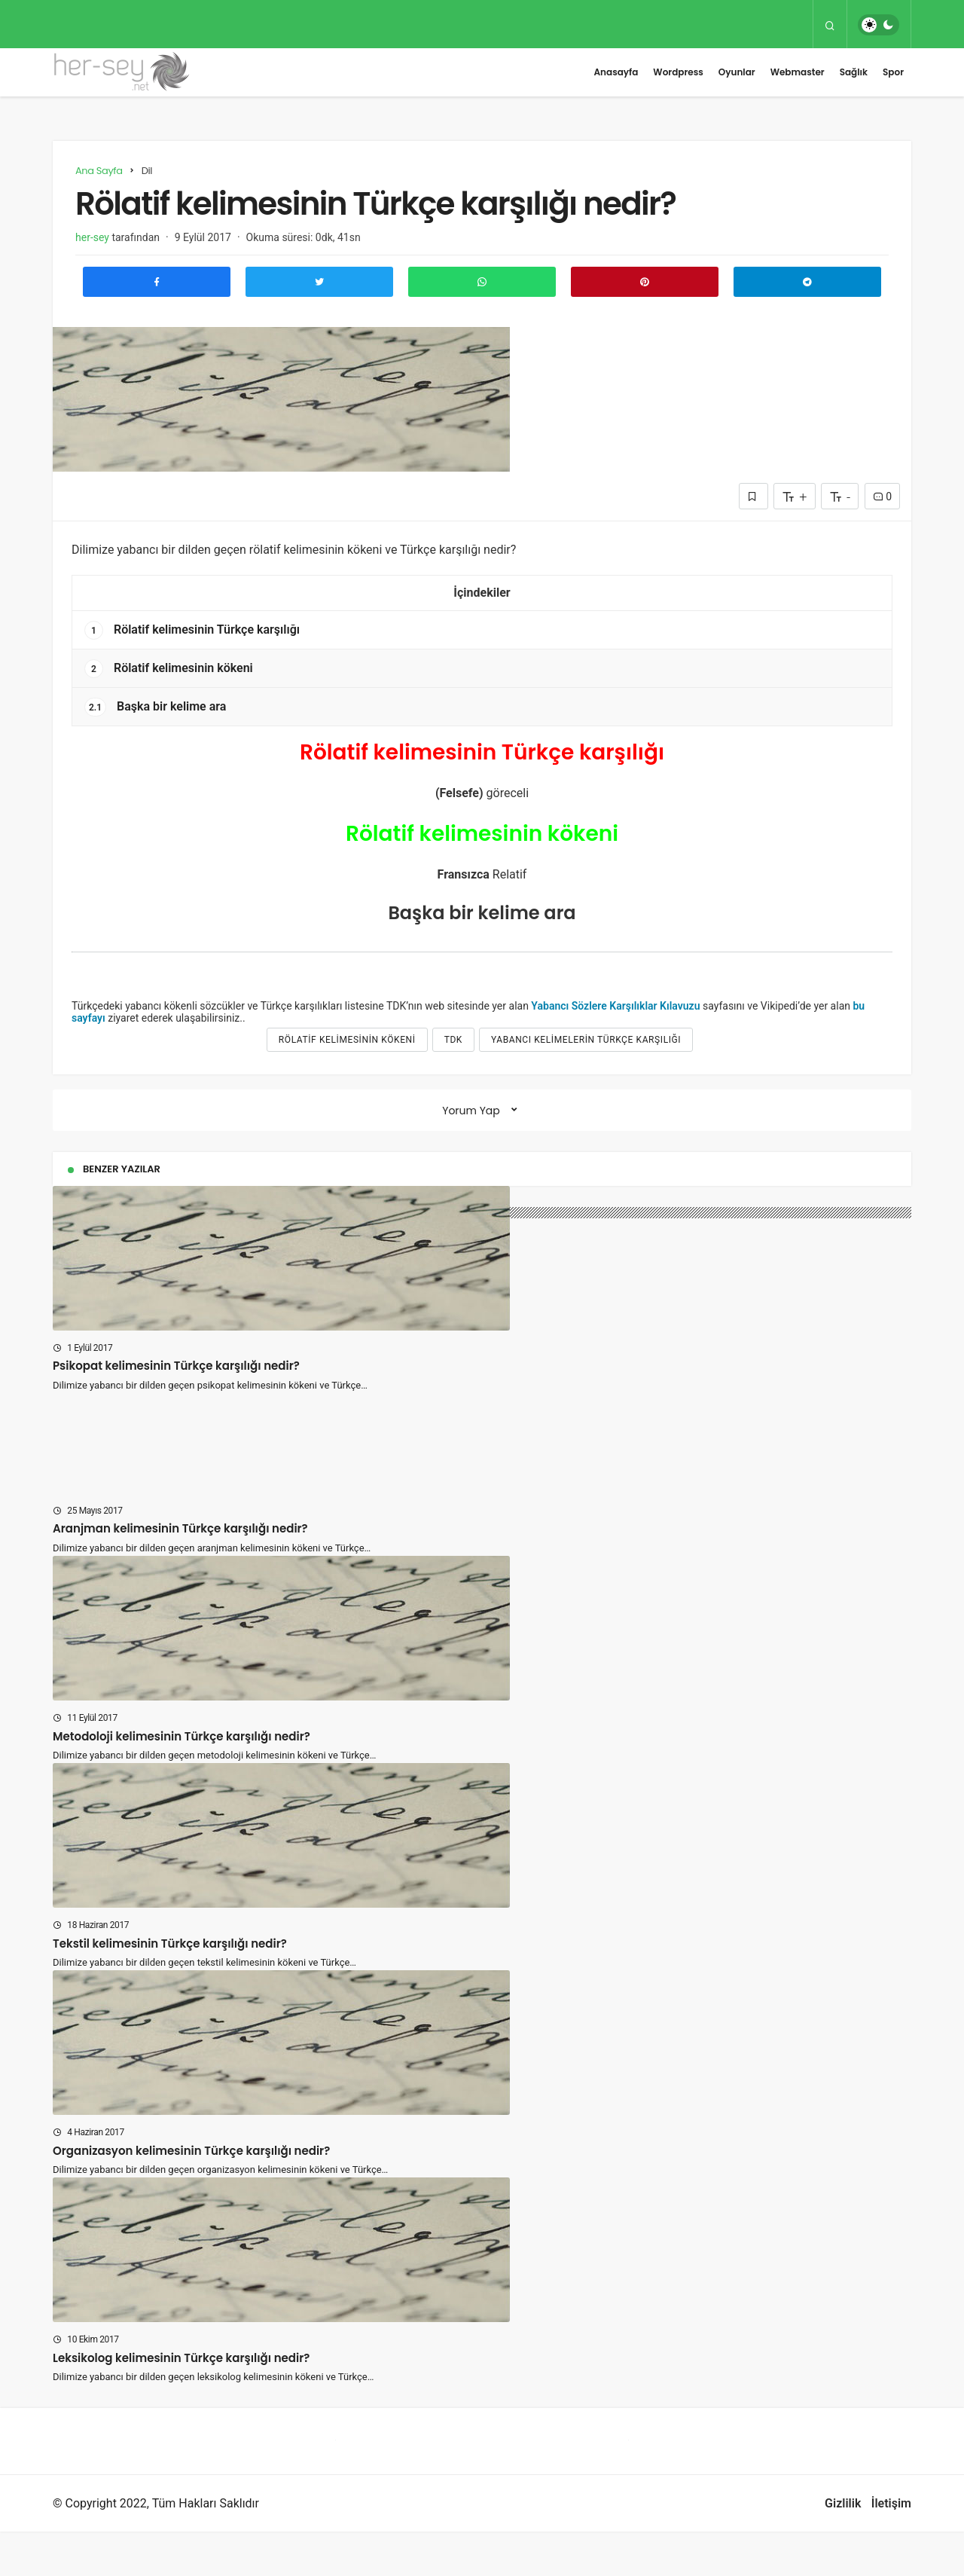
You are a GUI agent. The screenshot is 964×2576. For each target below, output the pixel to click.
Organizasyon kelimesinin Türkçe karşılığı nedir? (191, 2194)
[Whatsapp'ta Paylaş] (482, 282)
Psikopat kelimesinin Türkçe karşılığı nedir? (176, 1366)
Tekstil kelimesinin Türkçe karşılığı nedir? (170, 1987)
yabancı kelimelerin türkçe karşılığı (586, 1039)
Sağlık (854, 72)
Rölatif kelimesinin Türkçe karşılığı (192, 630)
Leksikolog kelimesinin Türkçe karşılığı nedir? (181, 2401)
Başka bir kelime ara (155, 707)
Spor (893, 72)
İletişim (891, 2548)
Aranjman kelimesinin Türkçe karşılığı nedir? (180, 1573)
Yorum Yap (471, 1110)
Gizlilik (843, 2548)
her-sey (92, 237)
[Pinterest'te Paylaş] (644, 282)
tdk (453, 1039)
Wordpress (678, 72)
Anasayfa (615, 72)
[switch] (878, 24)
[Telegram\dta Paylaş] (807, 282)
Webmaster (797, 72)
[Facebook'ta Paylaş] (156, 282)
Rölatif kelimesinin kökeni (168, 668)
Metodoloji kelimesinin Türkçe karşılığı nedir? (181, 1780)
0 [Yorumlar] (882, 496)
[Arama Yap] (830, 25)
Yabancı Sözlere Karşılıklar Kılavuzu (615, 1006)
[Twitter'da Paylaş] (319, 282)
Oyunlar (736, 72)
